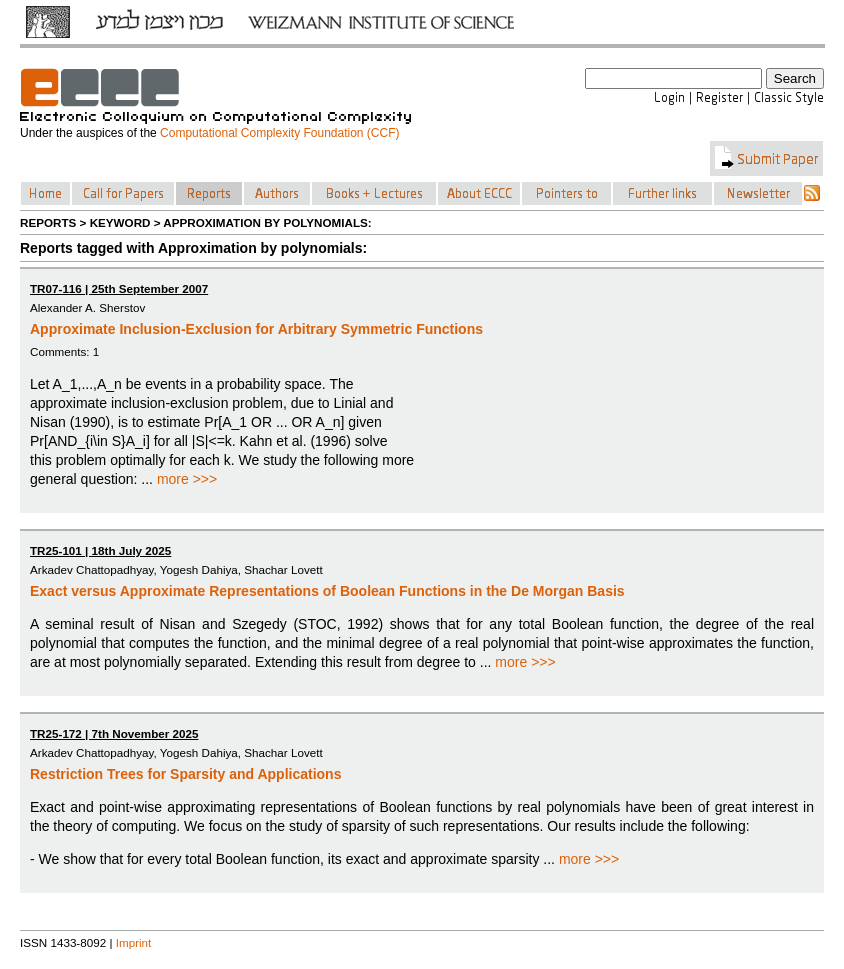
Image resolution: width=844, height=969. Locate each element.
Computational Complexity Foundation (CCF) (279, 133)
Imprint (134, 942)
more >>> (187, 479)
